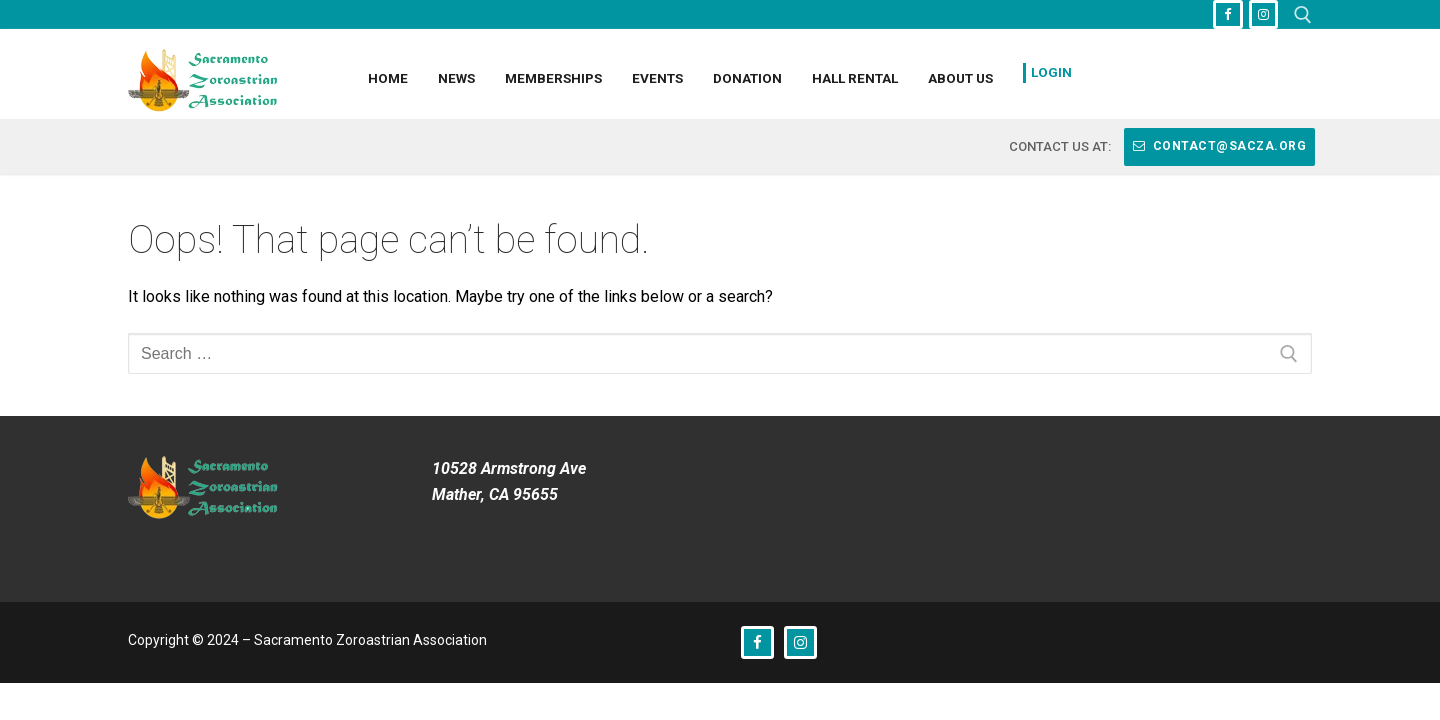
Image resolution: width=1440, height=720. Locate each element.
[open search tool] (1303, 15)
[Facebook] (1227, 14)
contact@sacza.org (1220, 146)
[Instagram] (1263, 14)
